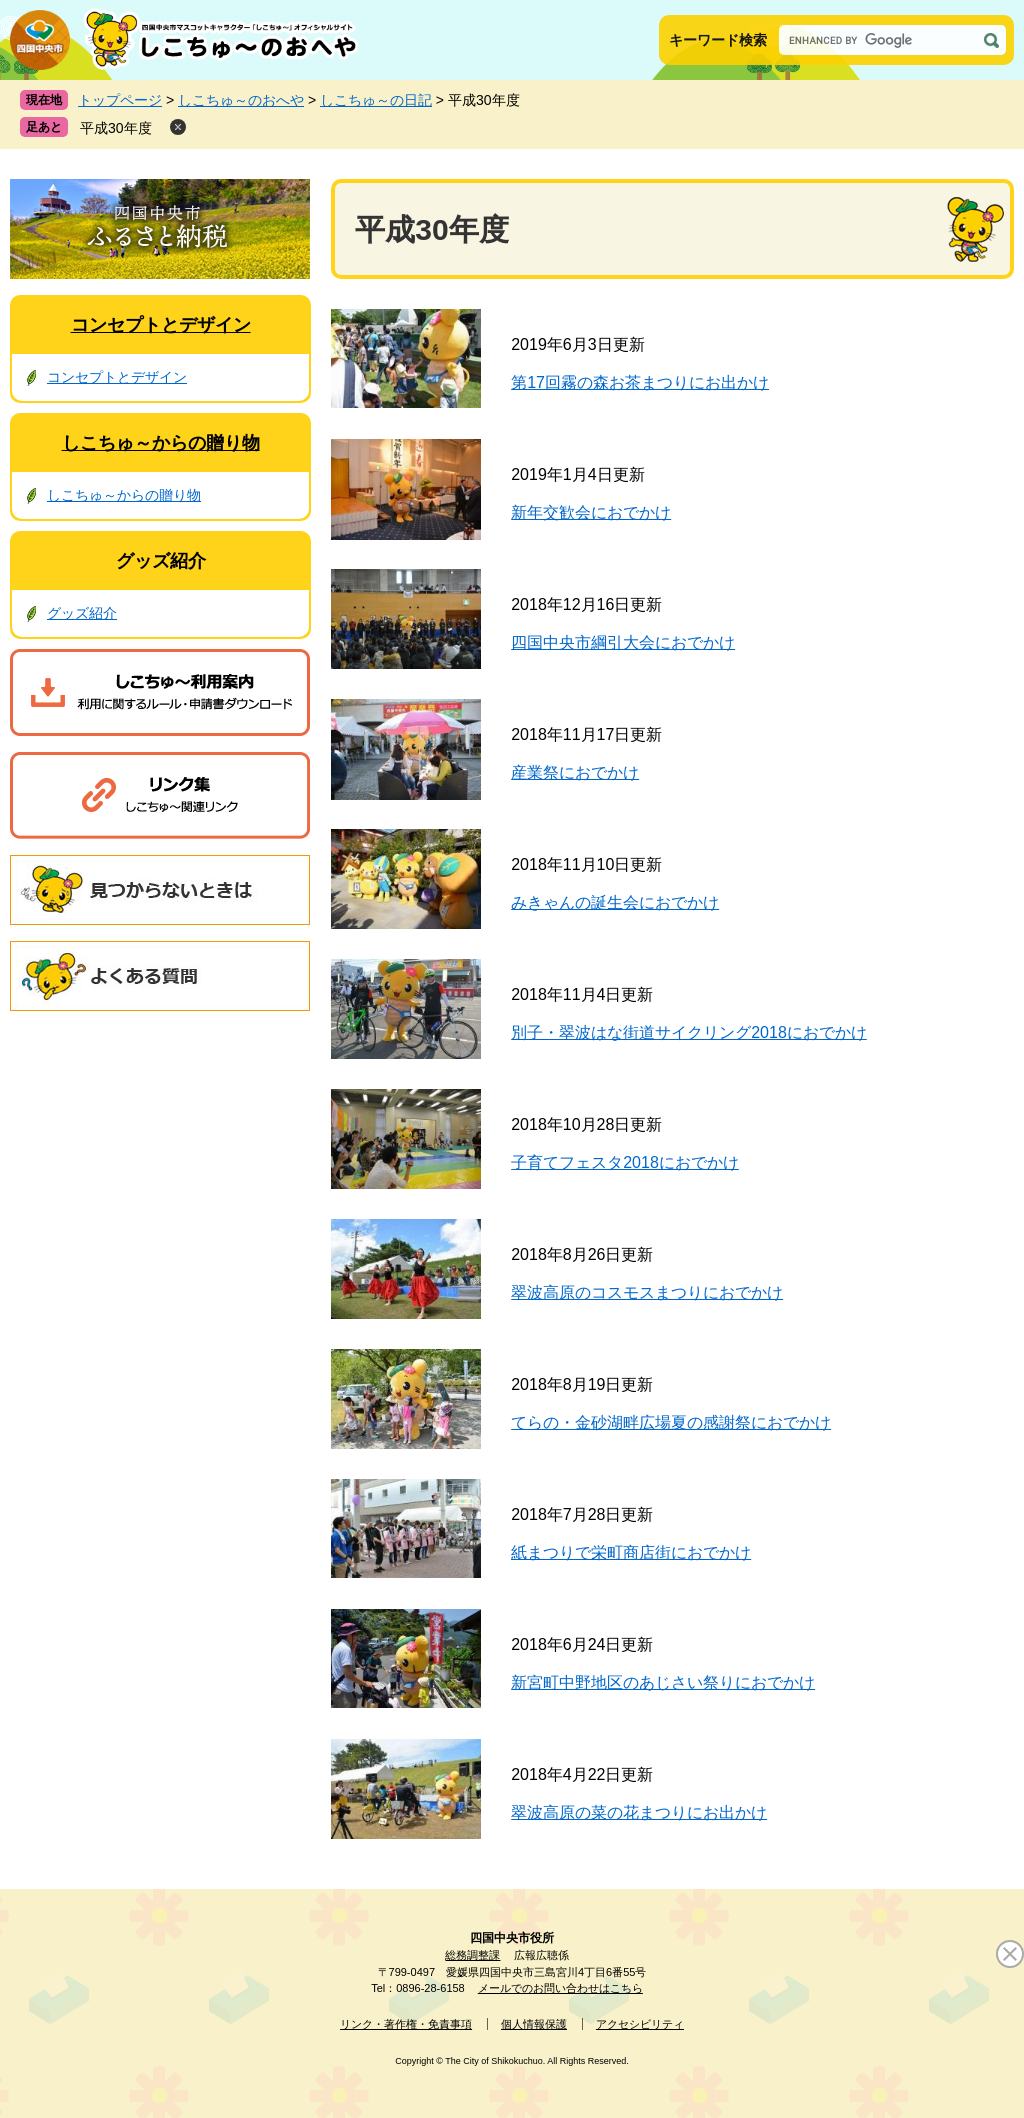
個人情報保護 (534, 2024)
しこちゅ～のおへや (241, 100)
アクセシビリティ (640, 2024)
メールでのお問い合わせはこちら (560, 1988)
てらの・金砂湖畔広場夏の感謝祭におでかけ (671, 1422)
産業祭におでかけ (575, 772)
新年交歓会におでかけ (591, 512)
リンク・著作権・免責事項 (406, 2024)
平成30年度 (116, 128)
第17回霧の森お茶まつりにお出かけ (640, 382)
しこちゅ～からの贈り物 (161, 443)
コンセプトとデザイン (161, 325)
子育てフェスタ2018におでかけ (625, 1162)
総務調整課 (472, 1955)
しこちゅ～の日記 (376, 100)
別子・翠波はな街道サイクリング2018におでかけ (689, 1032)
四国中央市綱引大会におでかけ (623, 642)
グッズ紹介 (161, 561)
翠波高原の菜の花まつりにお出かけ (639, 1812)
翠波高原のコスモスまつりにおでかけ (647, 1292)
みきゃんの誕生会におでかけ (615, 902)
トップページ (120, 100)
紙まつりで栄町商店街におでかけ (631, 1552)
